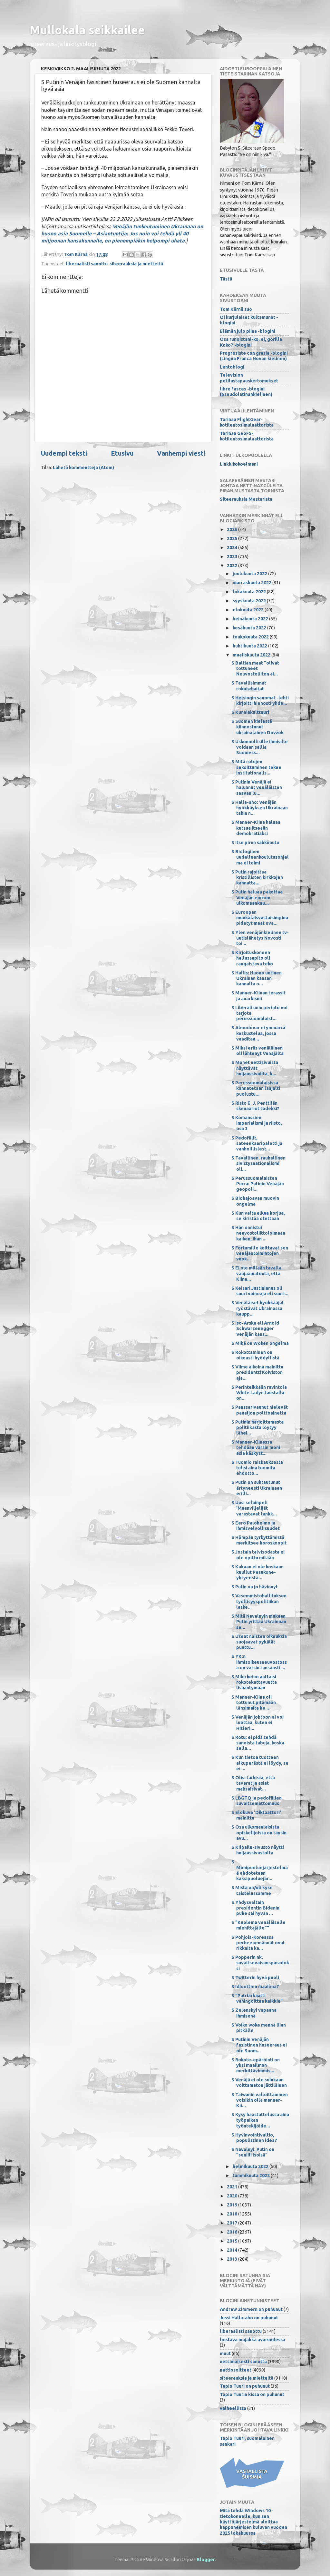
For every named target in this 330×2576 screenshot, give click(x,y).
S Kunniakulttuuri (250, 712)
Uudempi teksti (64, 453)
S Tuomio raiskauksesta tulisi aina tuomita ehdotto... (257, 1468)
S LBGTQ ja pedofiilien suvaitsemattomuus (256, 1800)
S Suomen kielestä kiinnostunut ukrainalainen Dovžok (257, 727)
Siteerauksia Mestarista (246, 499)
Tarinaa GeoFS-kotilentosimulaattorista (247, 436)
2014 (232, 2250)
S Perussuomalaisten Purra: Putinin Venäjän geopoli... (257, 1184)
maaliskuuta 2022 (252, 654)
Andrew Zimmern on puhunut (251, 2309)
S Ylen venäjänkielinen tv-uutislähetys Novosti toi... (260, 938)
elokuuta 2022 (249, 609)
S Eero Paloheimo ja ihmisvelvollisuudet (255, 1525)
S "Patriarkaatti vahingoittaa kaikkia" (257, 1998)
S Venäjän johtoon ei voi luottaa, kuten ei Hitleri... (257, 1722)
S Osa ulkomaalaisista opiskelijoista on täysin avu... (258, 1832)
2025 (232, 538)
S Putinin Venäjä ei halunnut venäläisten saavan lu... (256, 787)
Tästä (226, 278)
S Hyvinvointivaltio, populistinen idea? (254, 2137)
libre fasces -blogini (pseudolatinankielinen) (246, 391)
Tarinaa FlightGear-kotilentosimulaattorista (247, 422)
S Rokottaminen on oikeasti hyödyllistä (255, 1355)
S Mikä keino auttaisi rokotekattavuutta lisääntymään (254, 1682)
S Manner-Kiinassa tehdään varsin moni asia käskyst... (255, 1447)
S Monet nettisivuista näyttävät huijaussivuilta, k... (254, 1068)
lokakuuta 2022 (250, 591)
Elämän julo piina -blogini (247, 331)
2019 (232, 2204)
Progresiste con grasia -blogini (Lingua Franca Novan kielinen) (254, 355)
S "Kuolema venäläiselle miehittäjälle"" (258, 1925)
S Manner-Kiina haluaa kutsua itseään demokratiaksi (255, 828)
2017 (232, 2223)
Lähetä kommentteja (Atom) (83, 467)
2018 (232, 2213)
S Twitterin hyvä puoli (255, 1977)
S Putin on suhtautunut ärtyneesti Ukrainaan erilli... (256, 1488)
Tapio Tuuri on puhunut (245, 2386)
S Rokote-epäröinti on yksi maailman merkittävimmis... (255, 2065)
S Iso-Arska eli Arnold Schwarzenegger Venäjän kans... (255, 1328)
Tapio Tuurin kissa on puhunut (252, 2394)
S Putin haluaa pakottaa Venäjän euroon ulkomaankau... (257, 897)
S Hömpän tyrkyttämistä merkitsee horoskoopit (258, 1540)
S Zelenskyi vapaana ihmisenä (254, 2013)
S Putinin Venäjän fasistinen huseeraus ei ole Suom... (259, 2045)
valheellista (233, 2408)
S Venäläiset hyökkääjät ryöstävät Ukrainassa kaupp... (257, 1308)
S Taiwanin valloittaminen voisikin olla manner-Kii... (259, 2100)
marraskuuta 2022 (252, 582)
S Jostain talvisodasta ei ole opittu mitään (258, 1554)
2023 (232, 556)
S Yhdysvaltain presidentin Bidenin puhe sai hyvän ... (255, 1908)
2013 (232, 2259)
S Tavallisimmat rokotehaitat (248, 685)
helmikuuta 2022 (251, 2166)
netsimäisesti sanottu (243, 2361)
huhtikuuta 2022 (250, 645)
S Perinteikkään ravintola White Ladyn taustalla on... (259, 1393)
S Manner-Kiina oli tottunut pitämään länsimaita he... (253, 1702)
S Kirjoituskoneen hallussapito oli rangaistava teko (252, 958)
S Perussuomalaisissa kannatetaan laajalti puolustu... (255, 1088)
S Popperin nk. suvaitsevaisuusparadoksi (260, 1963)
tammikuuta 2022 (252, 2175)
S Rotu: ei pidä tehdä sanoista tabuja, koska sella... (257, 1743)
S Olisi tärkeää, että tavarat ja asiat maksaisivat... (253, 1783)
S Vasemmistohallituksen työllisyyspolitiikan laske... (258, 1601)
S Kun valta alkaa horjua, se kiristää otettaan (258, 1215)
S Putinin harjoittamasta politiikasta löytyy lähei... (257, 1427)
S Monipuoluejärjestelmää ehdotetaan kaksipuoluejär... (259, 1870)
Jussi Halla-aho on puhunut (249, 2317)
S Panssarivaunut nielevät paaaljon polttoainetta (259, 1410)
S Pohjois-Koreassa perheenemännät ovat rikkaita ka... (258, 1943)
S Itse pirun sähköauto (255, 842)
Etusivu (122, 453)
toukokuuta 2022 (251, 636)
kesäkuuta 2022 (250, 627)
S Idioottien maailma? (255, 1986)
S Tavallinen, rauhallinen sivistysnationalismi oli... (258, 1163)
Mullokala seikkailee (87, 29)
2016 (232, 2232)
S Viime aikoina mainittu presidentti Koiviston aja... (257, 1372)
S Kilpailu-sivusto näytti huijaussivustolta (257, 1850)
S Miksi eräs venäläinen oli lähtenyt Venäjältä (257, 1050)
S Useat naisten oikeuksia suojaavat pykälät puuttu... (259, 1642)
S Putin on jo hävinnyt (254, 1586)
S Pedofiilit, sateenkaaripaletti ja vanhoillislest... (256, 1143)
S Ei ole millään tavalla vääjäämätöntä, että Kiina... (256, 1273)
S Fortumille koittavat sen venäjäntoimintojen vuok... (259, 1253)
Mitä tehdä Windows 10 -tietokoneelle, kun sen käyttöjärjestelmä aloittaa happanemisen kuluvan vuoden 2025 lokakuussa (253, 2521)
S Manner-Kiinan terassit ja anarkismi (258, 995)
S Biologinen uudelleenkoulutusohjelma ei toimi (260, 857)
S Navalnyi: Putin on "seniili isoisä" (252, 2152)
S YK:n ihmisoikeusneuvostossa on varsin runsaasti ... (259, 1662)
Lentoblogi (232, 367)
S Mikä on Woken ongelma (260, 1343)
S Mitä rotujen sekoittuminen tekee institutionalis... (256, 767)
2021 (232, 2186)
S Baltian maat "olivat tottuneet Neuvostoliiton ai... (255, 668)
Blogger (206, 2559)
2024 (232, 547)
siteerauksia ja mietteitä (136, 263)
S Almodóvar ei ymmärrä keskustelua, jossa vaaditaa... (258, 1033)
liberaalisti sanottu (87, 263)
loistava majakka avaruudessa (252, 2339)
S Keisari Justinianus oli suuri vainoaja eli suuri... (259, 1291)
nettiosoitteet (235, 2370)
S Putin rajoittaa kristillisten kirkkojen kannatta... (257, 877)
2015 (232, 2241)
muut (225, 2353)
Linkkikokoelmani (239, 464)
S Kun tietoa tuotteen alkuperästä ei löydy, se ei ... (259, 1763)
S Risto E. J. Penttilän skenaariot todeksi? (255, 1105)
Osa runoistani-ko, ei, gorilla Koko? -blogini (251, 342)
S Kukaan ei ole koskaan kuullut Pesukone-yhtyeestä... (257, 1572)
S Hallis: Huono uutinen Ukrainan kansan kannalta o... (256, 978)
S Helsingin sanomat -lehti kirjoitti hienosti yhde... (260, 700)
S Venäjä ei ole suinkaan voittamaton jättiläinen (259, 2082)
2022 (232, 565)
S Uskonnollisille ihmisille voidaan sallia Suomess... (259, 747)
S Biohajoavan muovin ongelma (255, 1201)
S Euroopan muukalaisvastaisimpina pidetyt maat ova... (259, 918)
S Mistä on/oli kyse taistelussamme (252, 1890)
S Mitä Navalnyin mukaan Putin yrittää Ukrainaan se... (258, 1622)
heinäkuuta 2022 (251, 618)
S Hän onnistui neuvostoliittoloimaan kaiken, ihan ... (258, 1233)
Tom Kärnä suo (236, 309)
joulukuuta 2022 (250, 573)
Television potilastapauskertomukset (249, 377)
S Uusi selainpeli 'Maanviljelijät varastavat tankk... (254, 1508)
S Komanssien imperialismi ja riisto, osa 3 (256, 1123)
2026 (232, 529)
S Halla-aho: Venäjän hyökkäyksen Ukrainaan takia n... (259, 808)
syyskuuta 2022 (250, 600)
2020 (232, 2195)
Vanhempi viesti (181, 453)
